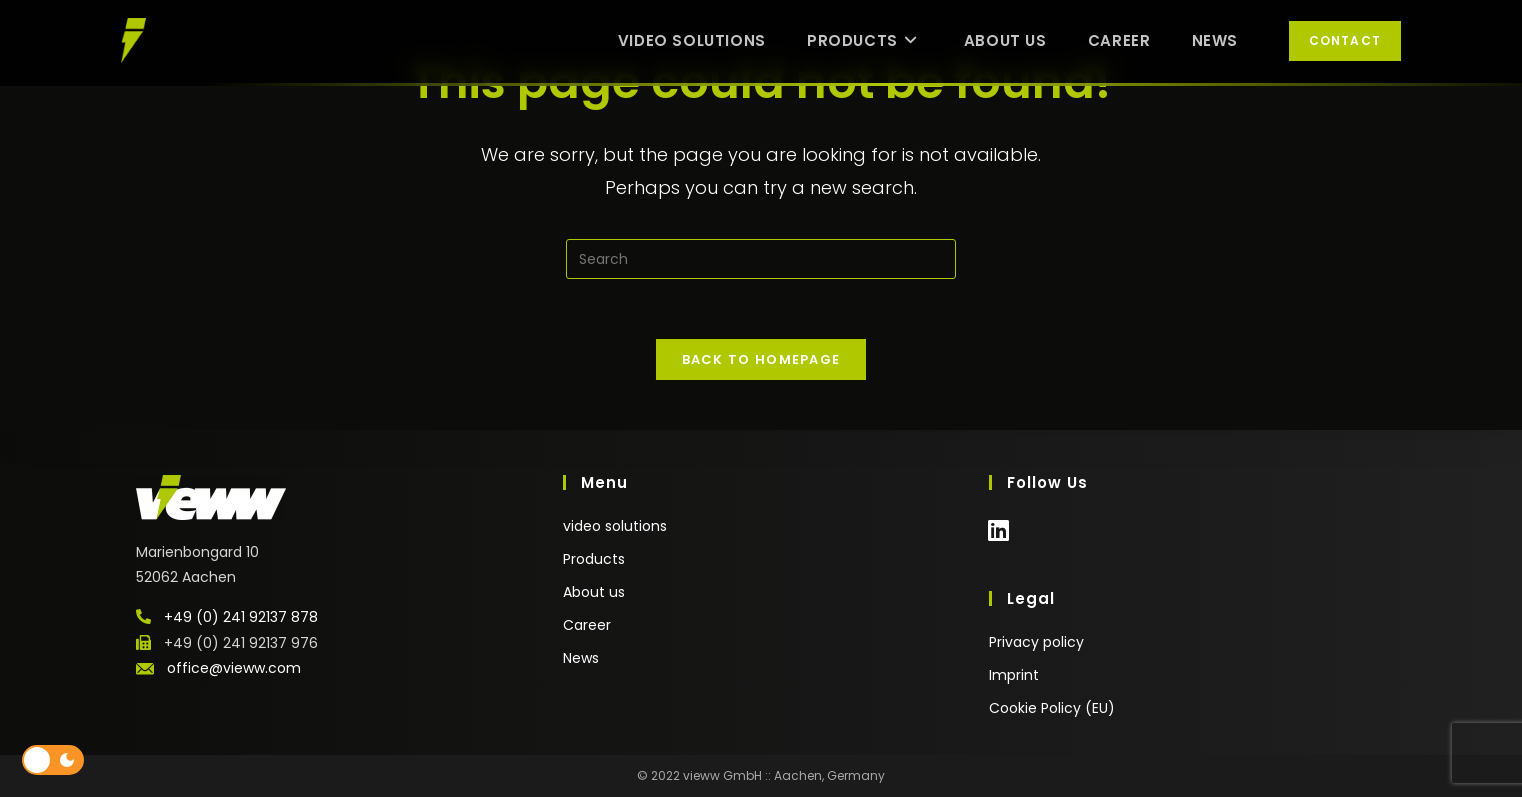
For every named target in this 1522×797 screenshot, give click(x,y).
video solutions (615, 526)
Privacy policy (1036, 642)
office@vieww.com (234, 668)
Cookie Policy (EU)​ (1052, 708)
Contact (1345, 40)
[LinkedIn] (998, 540)
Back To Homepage (761, 359)
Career (587, 625)
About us (594, 592)
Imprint (1014, 675)
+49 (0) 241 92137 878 (241, 617)
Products (594, 559)
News (581, 658)
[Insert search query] (761, 259)
